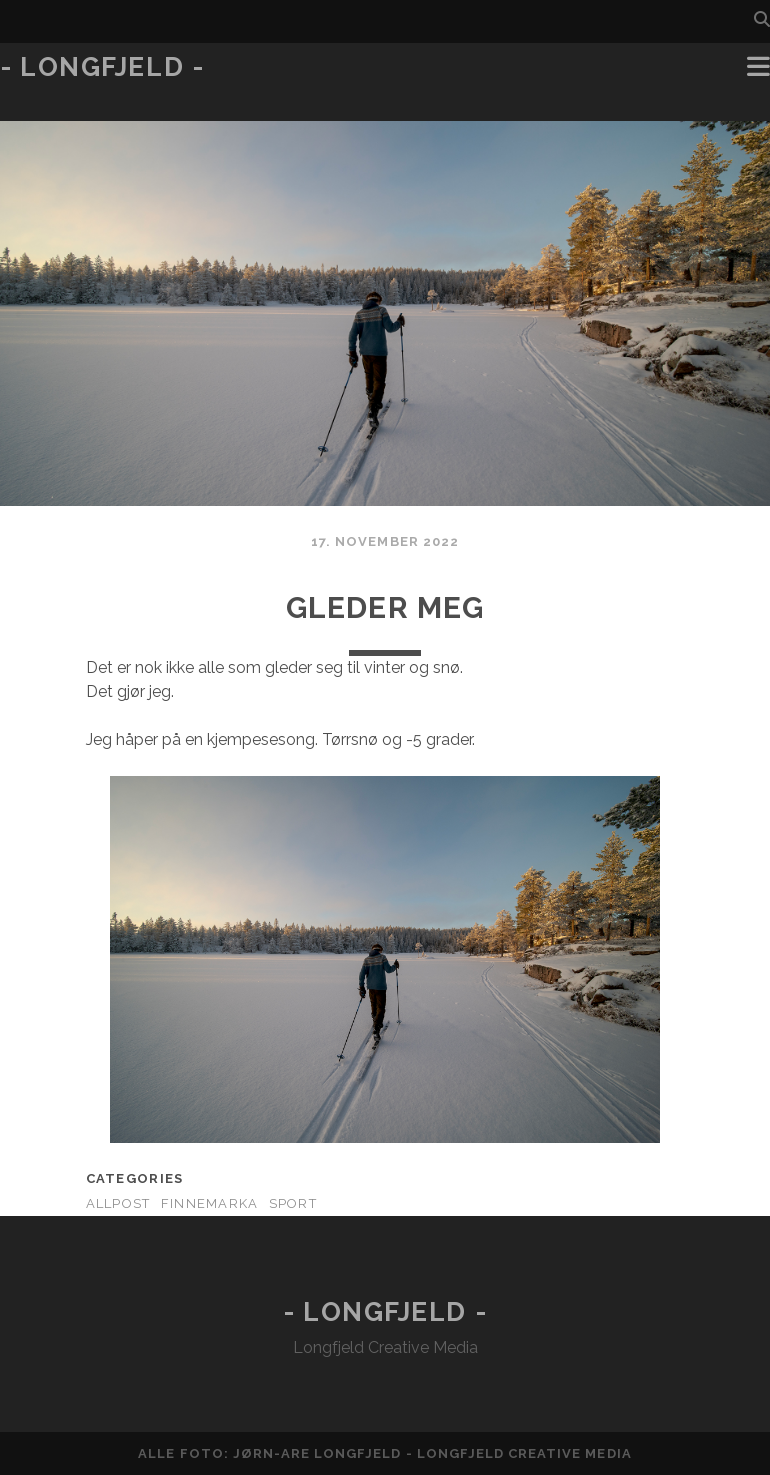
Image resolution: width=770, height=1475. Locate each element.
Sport (293, 1203)
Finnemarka (210, 1203)
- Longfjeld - (102, 67)
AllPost (118, 1203)
